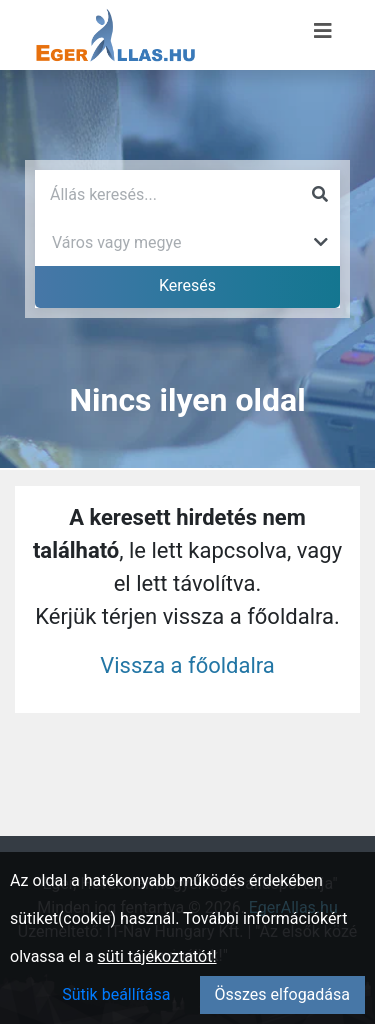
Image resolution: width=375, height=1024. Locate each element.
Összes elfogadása (282, 994)
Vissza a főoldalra (187, 665)
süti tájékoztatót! (157, 956)
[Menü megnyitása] (323, 31)
